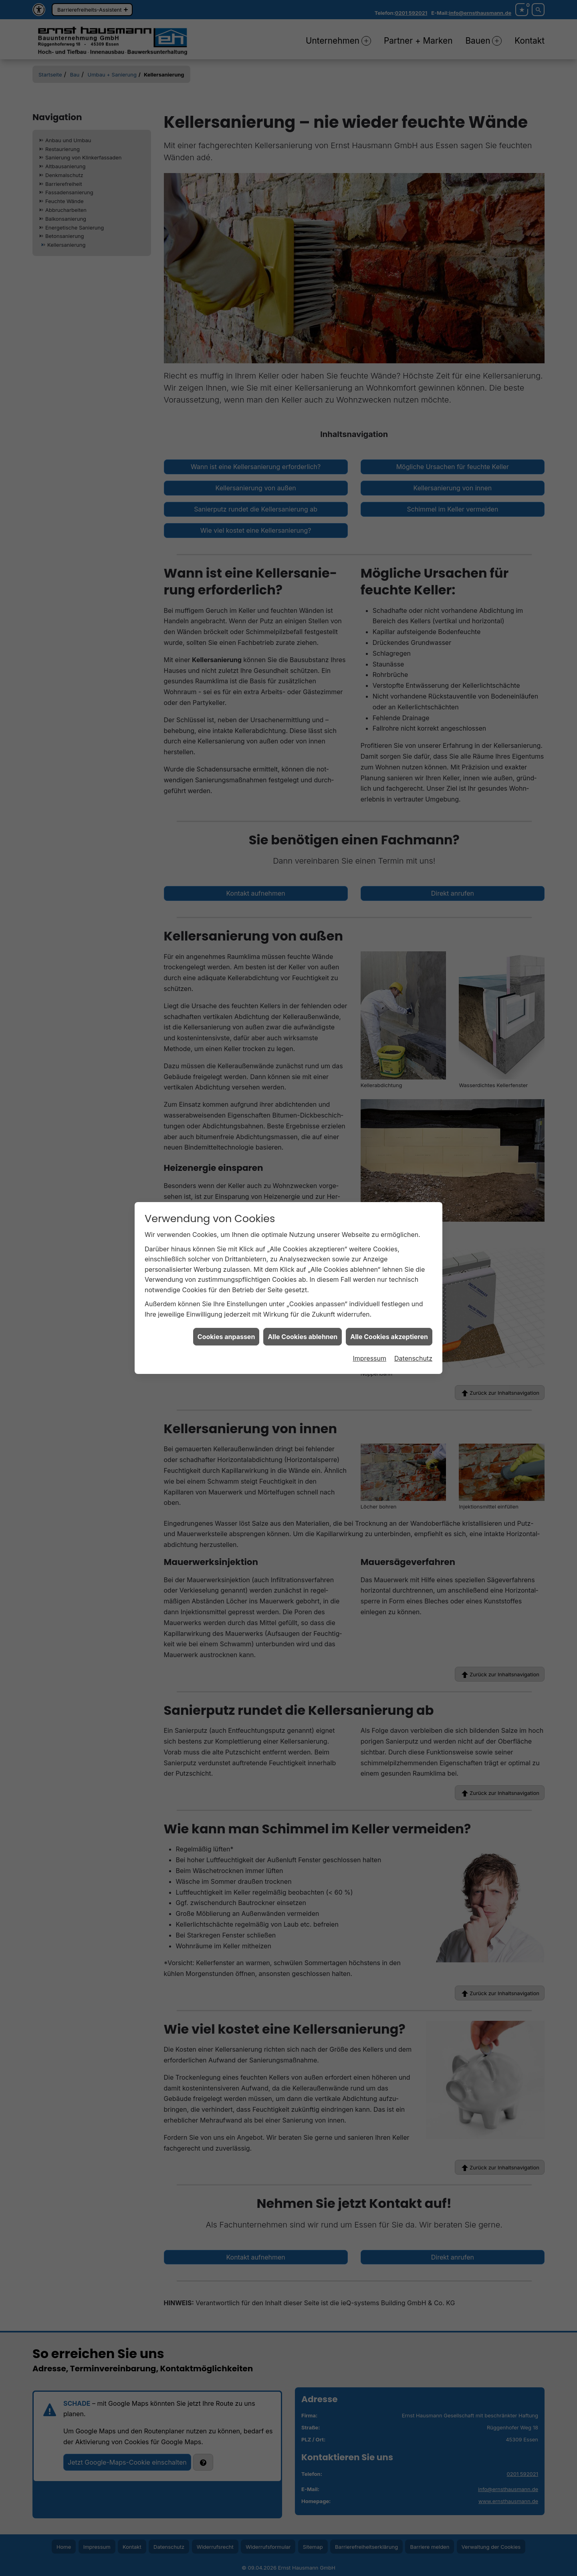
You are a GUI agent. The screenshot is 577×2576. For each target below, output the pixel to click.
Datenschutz (413, 1348)
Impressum (369, 1348)
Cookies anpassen (226, 1326)
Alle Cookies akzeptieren (389, 1326)
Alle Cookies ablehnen (302, 1326)
